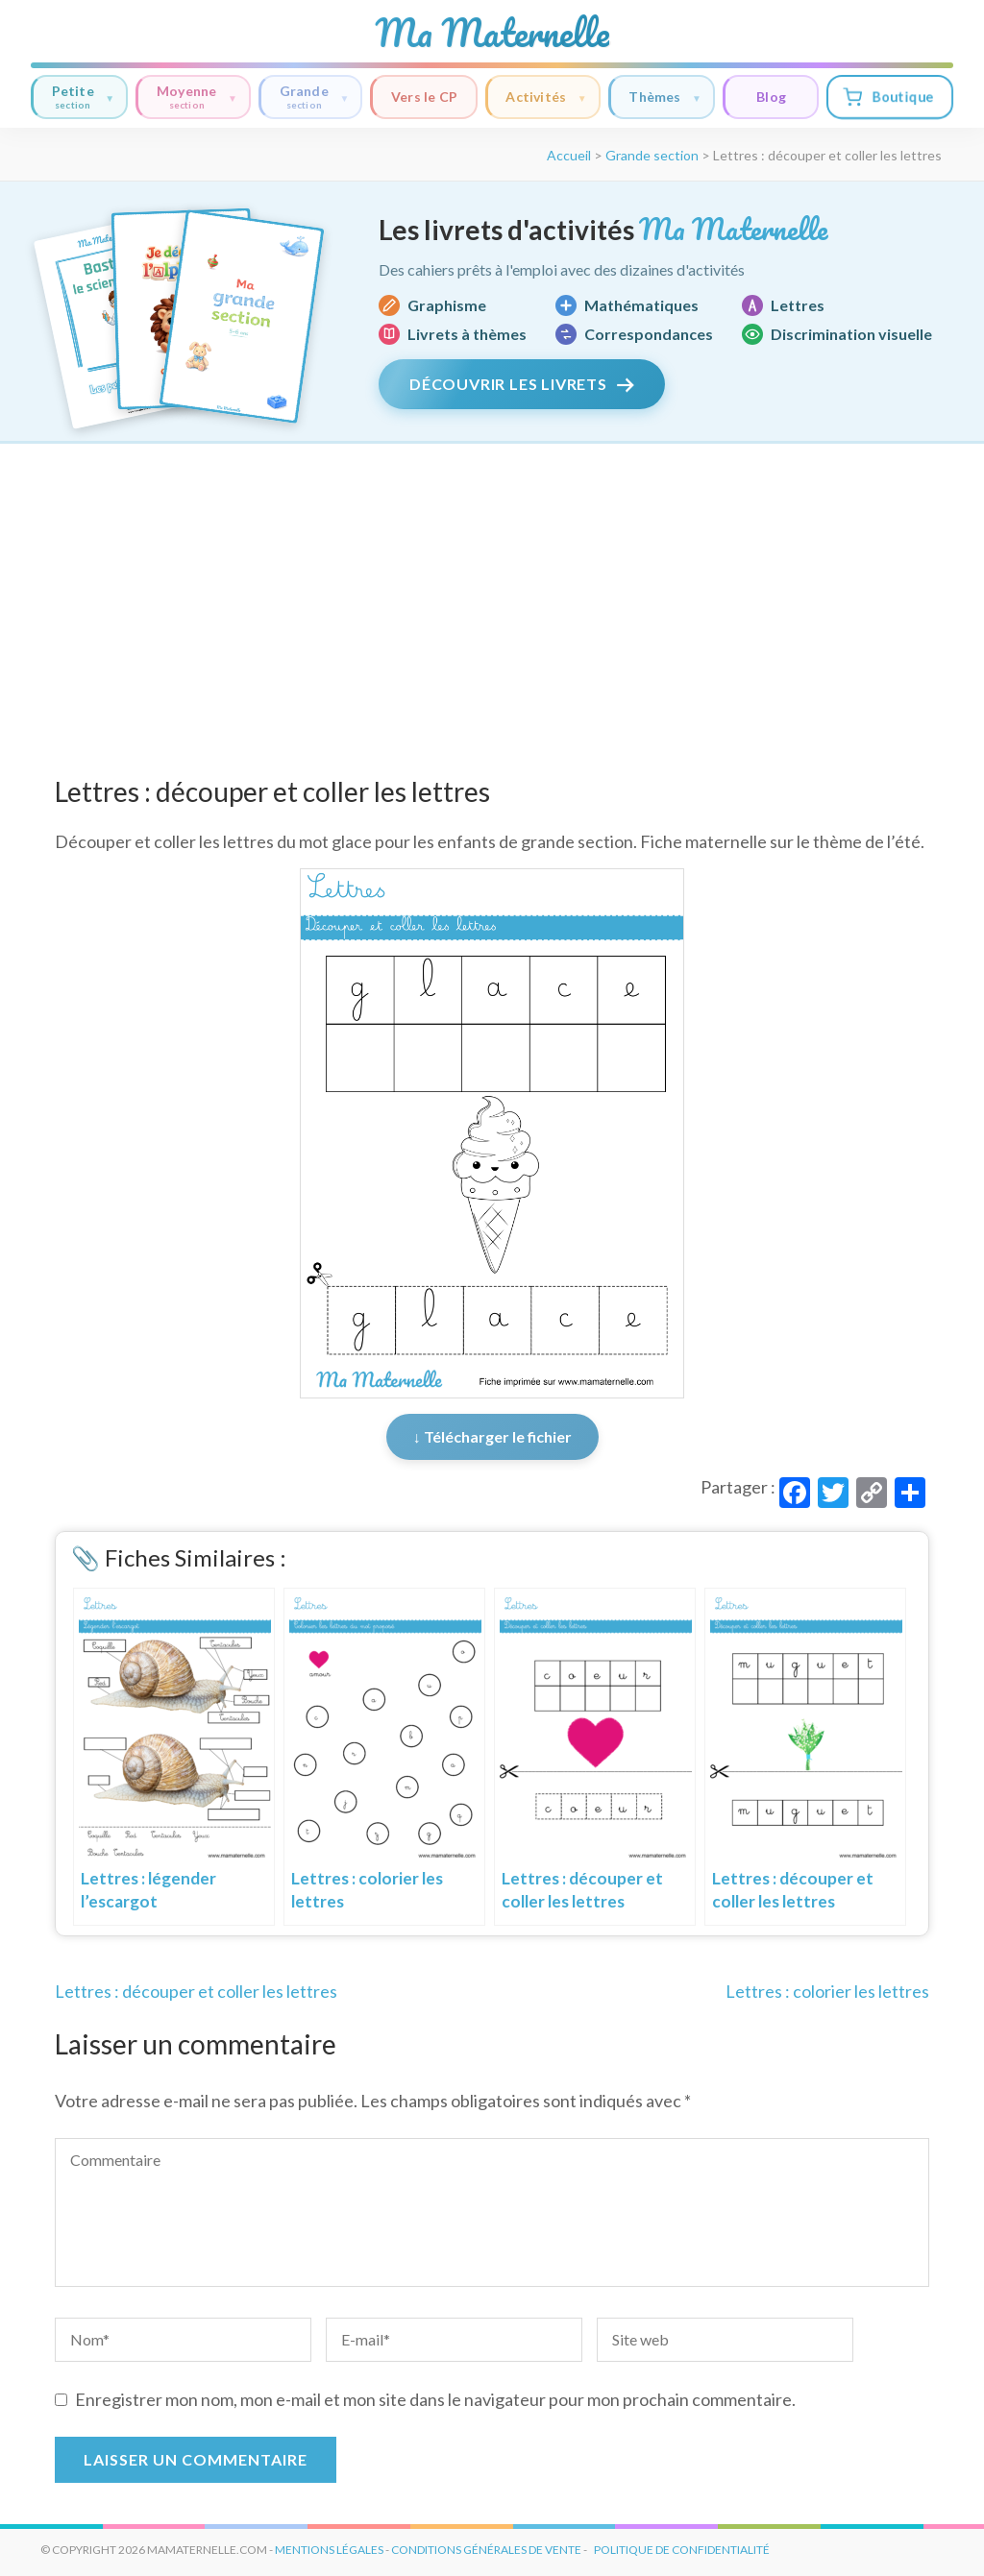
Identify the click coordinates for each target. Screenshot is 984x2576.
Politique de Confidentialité (682, 2549)
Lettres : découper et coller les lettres (196, 1991)
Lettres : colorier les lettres (827, 1991)
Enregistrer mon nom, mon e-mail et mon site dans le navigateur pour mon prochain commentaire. (435, 2399)
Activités (545, 97)
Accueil (569, 155)
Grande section (652, 155)
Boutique (888, 97)
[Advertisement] (492, 587)
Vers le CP (424, 96)
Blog (771, 96)
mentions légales (329, 2549)
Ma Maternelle (492, 33)
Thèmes (664, 97)
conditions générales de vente (486, 2549)
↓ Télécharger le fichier (492, 1436)
